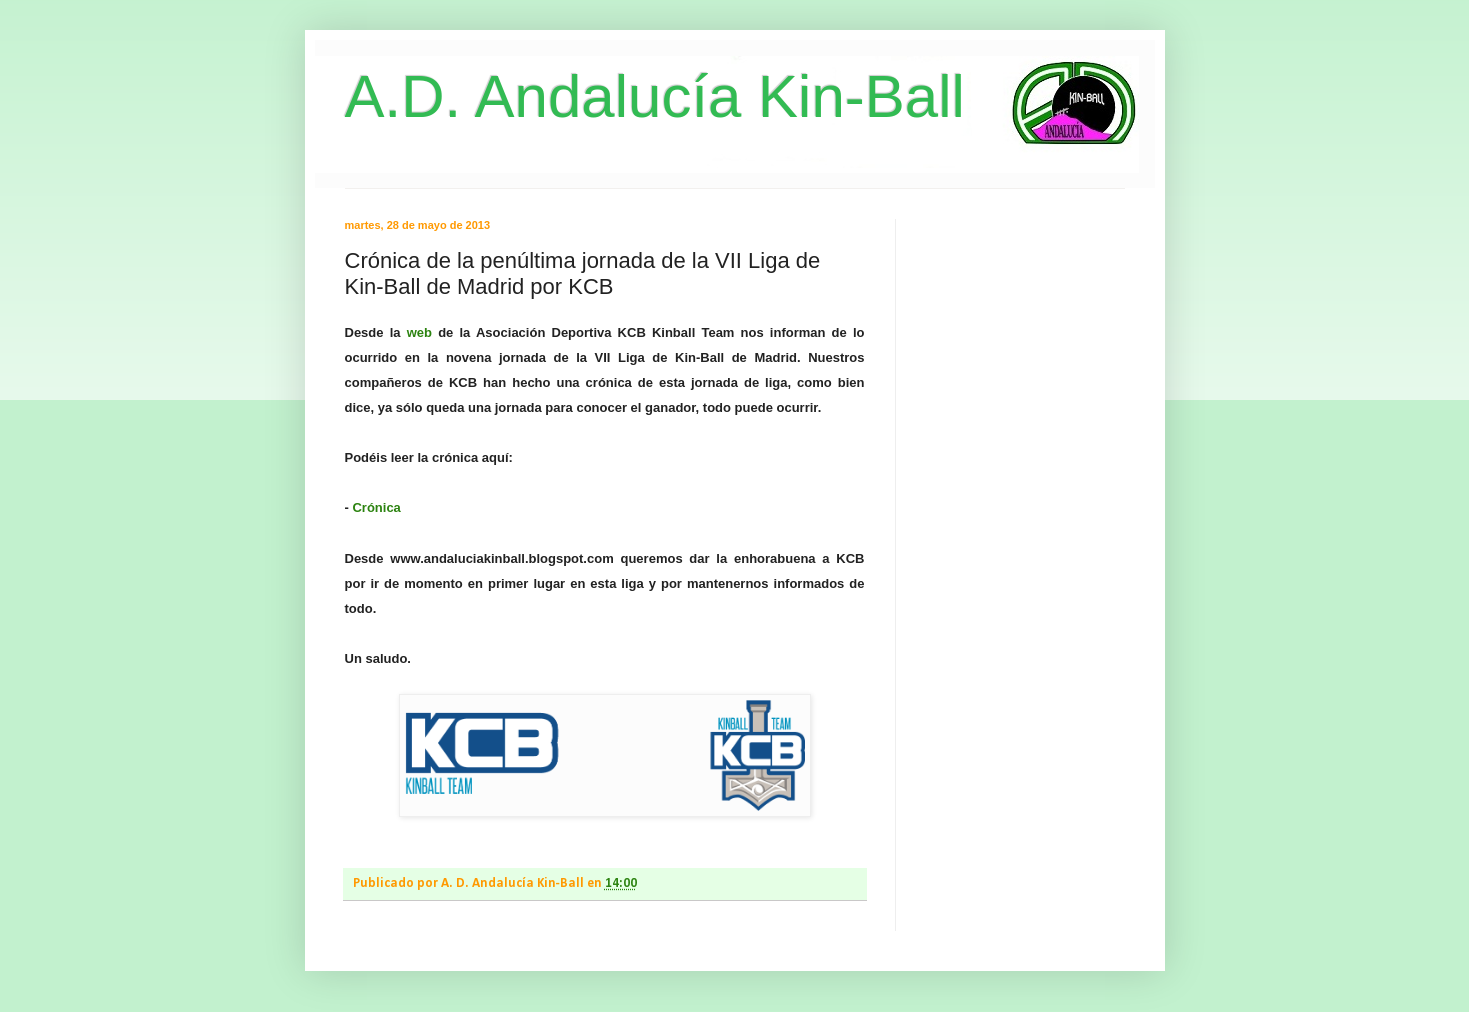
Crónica (376, 507)
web (419, 332)
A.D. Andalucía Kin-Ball (655, 96)
